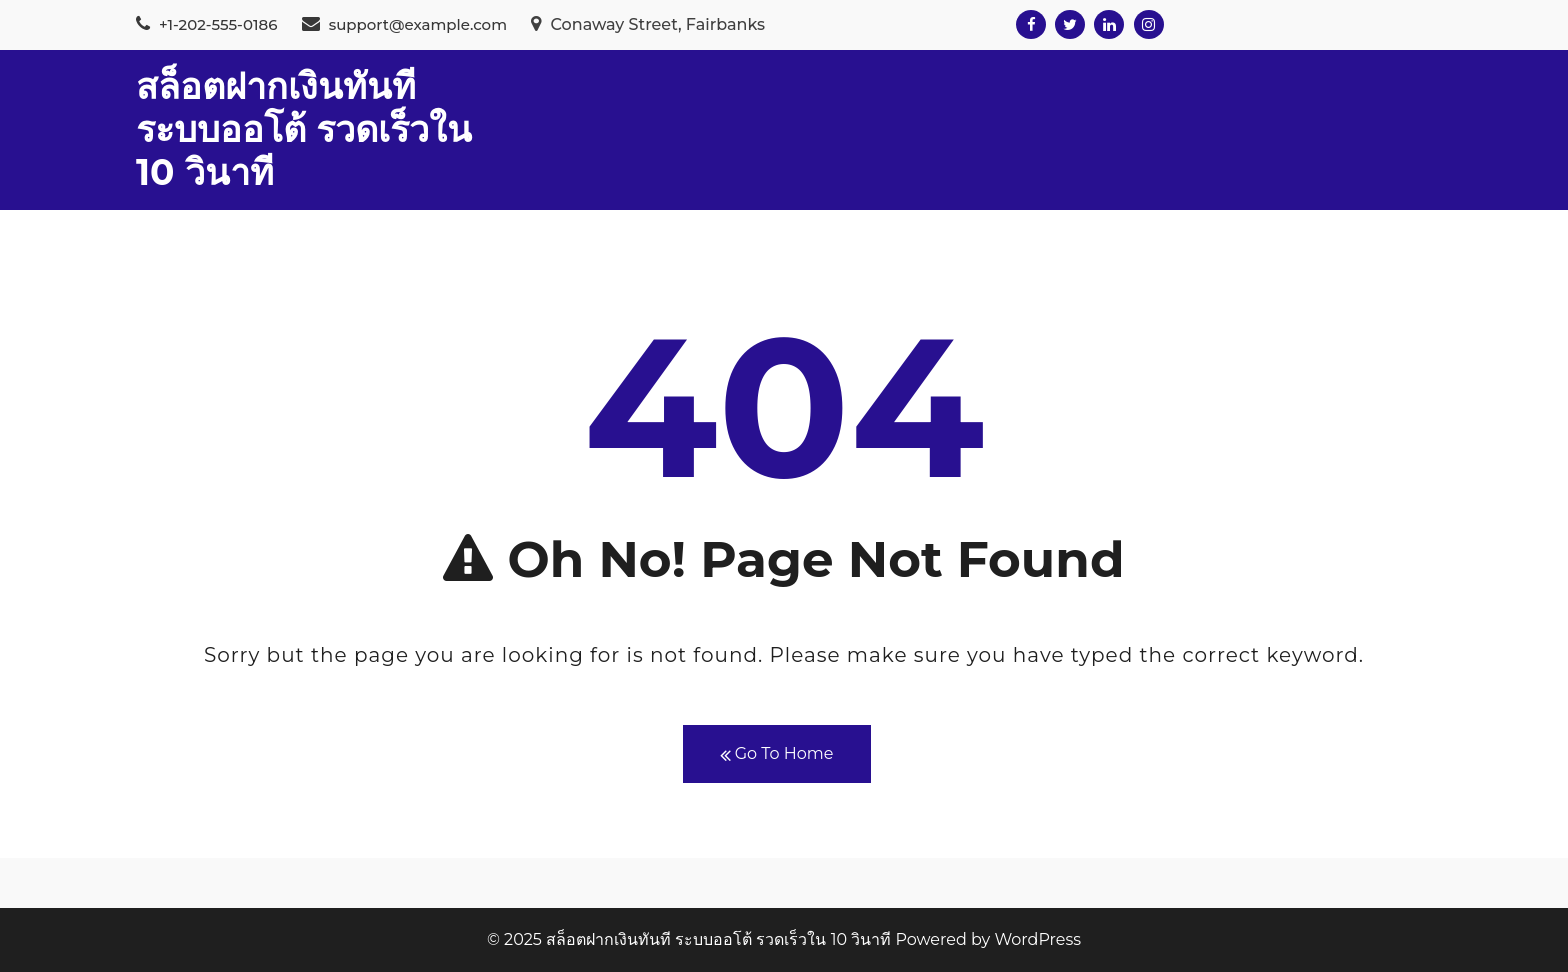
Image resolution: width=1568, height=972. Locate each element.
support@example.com (404, 24)
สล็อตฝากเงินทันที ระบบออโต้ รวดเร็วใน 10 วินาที (304, 129)
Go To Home (777, 754)
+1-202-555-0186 (206, 24)
